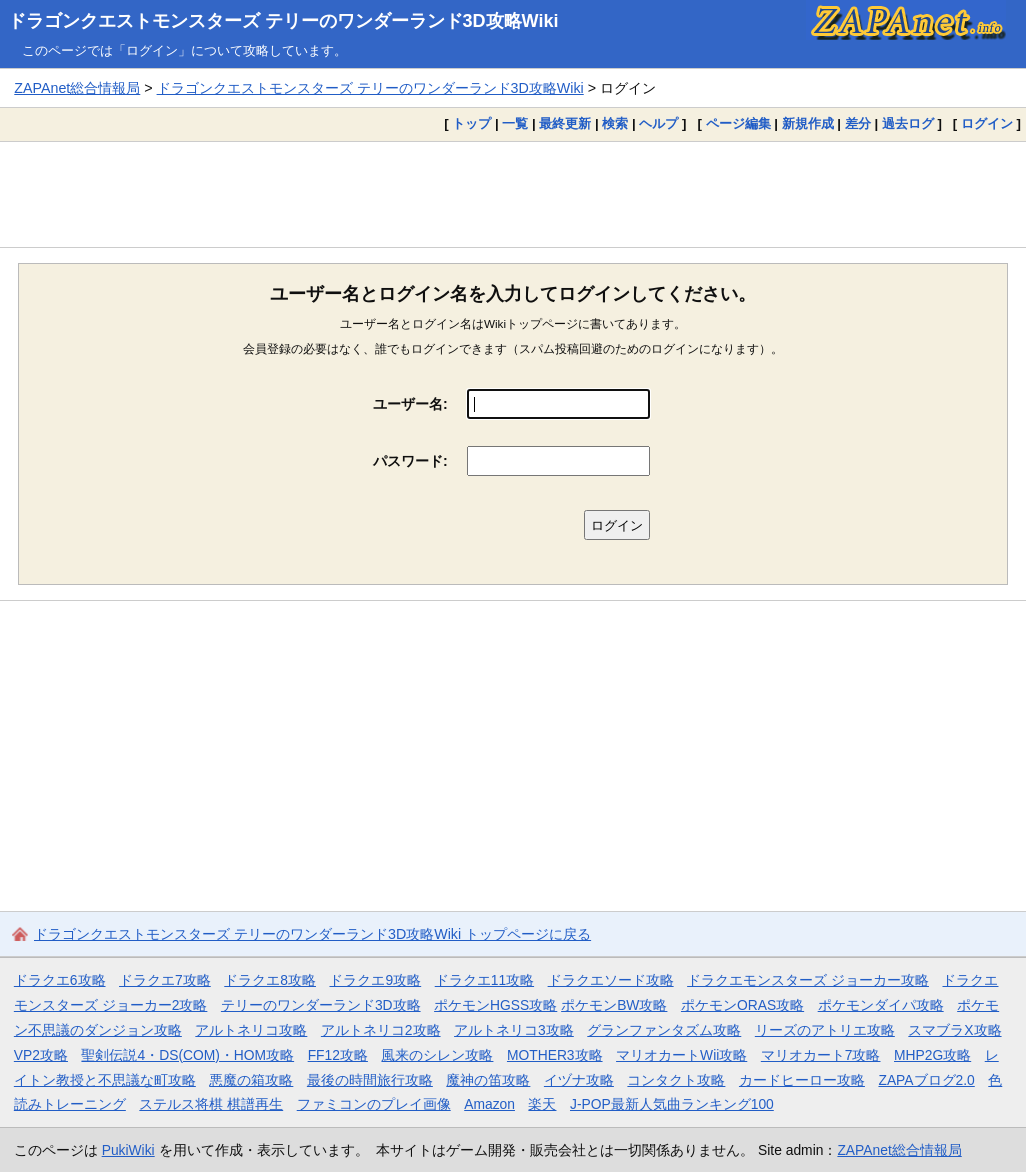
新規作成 (808, 123)
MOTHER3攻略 (555, 1055)
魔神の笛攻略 (488, 1080)
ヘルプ (658, 123)
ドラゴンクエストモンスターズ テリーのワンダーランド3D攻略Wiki (283, 21)
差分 (858, 123)
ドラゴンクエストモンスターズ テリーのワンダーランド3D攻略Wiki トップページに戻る (312, 934)
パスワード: (410, 461)
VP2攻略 (41, 1055)
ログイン (987, 123)
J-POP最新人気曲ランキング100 (672, 1104)
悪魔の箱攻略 (251, 1080)
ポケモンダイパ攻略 (881, 1005)
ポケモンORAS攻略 (742, 1005)
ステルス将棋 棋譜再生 (211, 1104)
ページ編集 (738, 123)
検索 (615, 123)
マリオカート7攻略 (821, 1055)
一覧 (515, 123)
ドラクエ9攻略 (375, 980)
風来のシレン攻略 (437, 1055)
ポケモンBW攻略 (614, 1005)
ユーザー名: (410, 404)
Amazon (489, 1104)
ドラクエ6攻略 (60, 980)
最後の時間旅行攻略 (370, 1080)
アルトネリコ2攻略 (381, 1030)
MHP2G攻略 (932, 1055)
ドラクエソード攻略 (611, 980)
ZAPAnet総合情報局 (77, 88)
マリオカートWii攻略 (681, 1055)
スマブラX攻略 (954, 1030)
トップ (471, 123)
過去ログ (908, 123)
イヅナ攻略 (579, 1080)
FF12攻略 (338, 1055)
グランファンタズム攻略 (664, 1030)
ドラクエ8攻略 (270, 980)
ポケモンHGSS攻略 (495, 1005)
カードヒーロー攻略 (802, 1080)
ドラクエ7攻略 (165, 980)
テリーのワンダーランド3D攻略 (321, 1005)
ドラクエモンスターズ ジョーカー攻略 (808, 980)
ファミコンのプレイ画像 (374, 1104)
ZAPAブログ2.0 (926, 1080)
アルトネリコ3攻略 (514, 1030)
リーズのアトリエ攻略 (825, 1030)
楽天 (542, 1104)
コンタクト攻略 (676, 1080)
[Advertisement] (513, 194)
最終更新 (565, 123)
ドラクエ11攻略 (484, 980)
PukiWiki (128, 1150)
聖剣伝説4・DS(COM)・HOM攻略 (187, 1055)
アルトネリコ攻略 (251, 1030)
